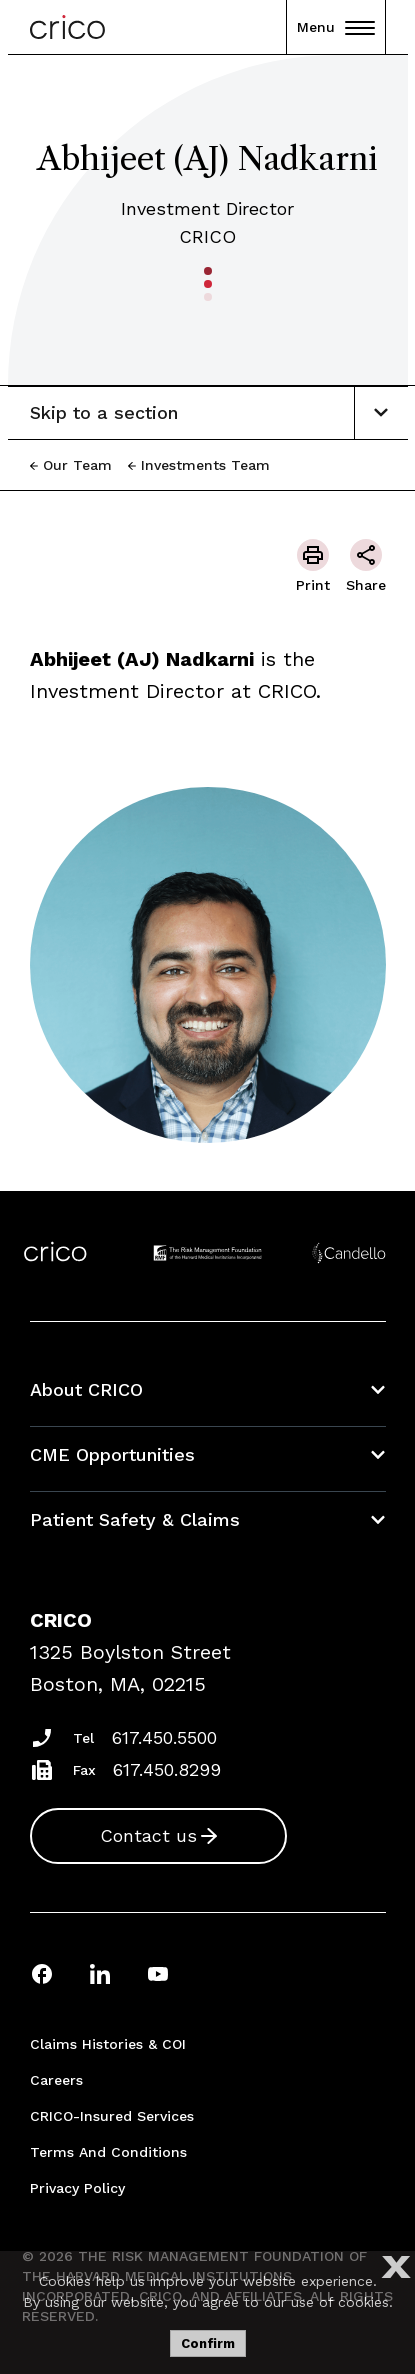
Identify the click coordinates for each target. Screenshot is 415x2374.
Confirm (208, 2343)
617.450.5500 (164, 1737)
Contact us (148, 1835)
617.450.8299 (167, 1769)
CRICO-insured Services (112, 2116)
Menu (336, 27)
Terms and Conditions (108, 2152)
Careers (56, 2080)
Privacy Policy (77, 2188)
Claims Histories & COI (108, 2044)
